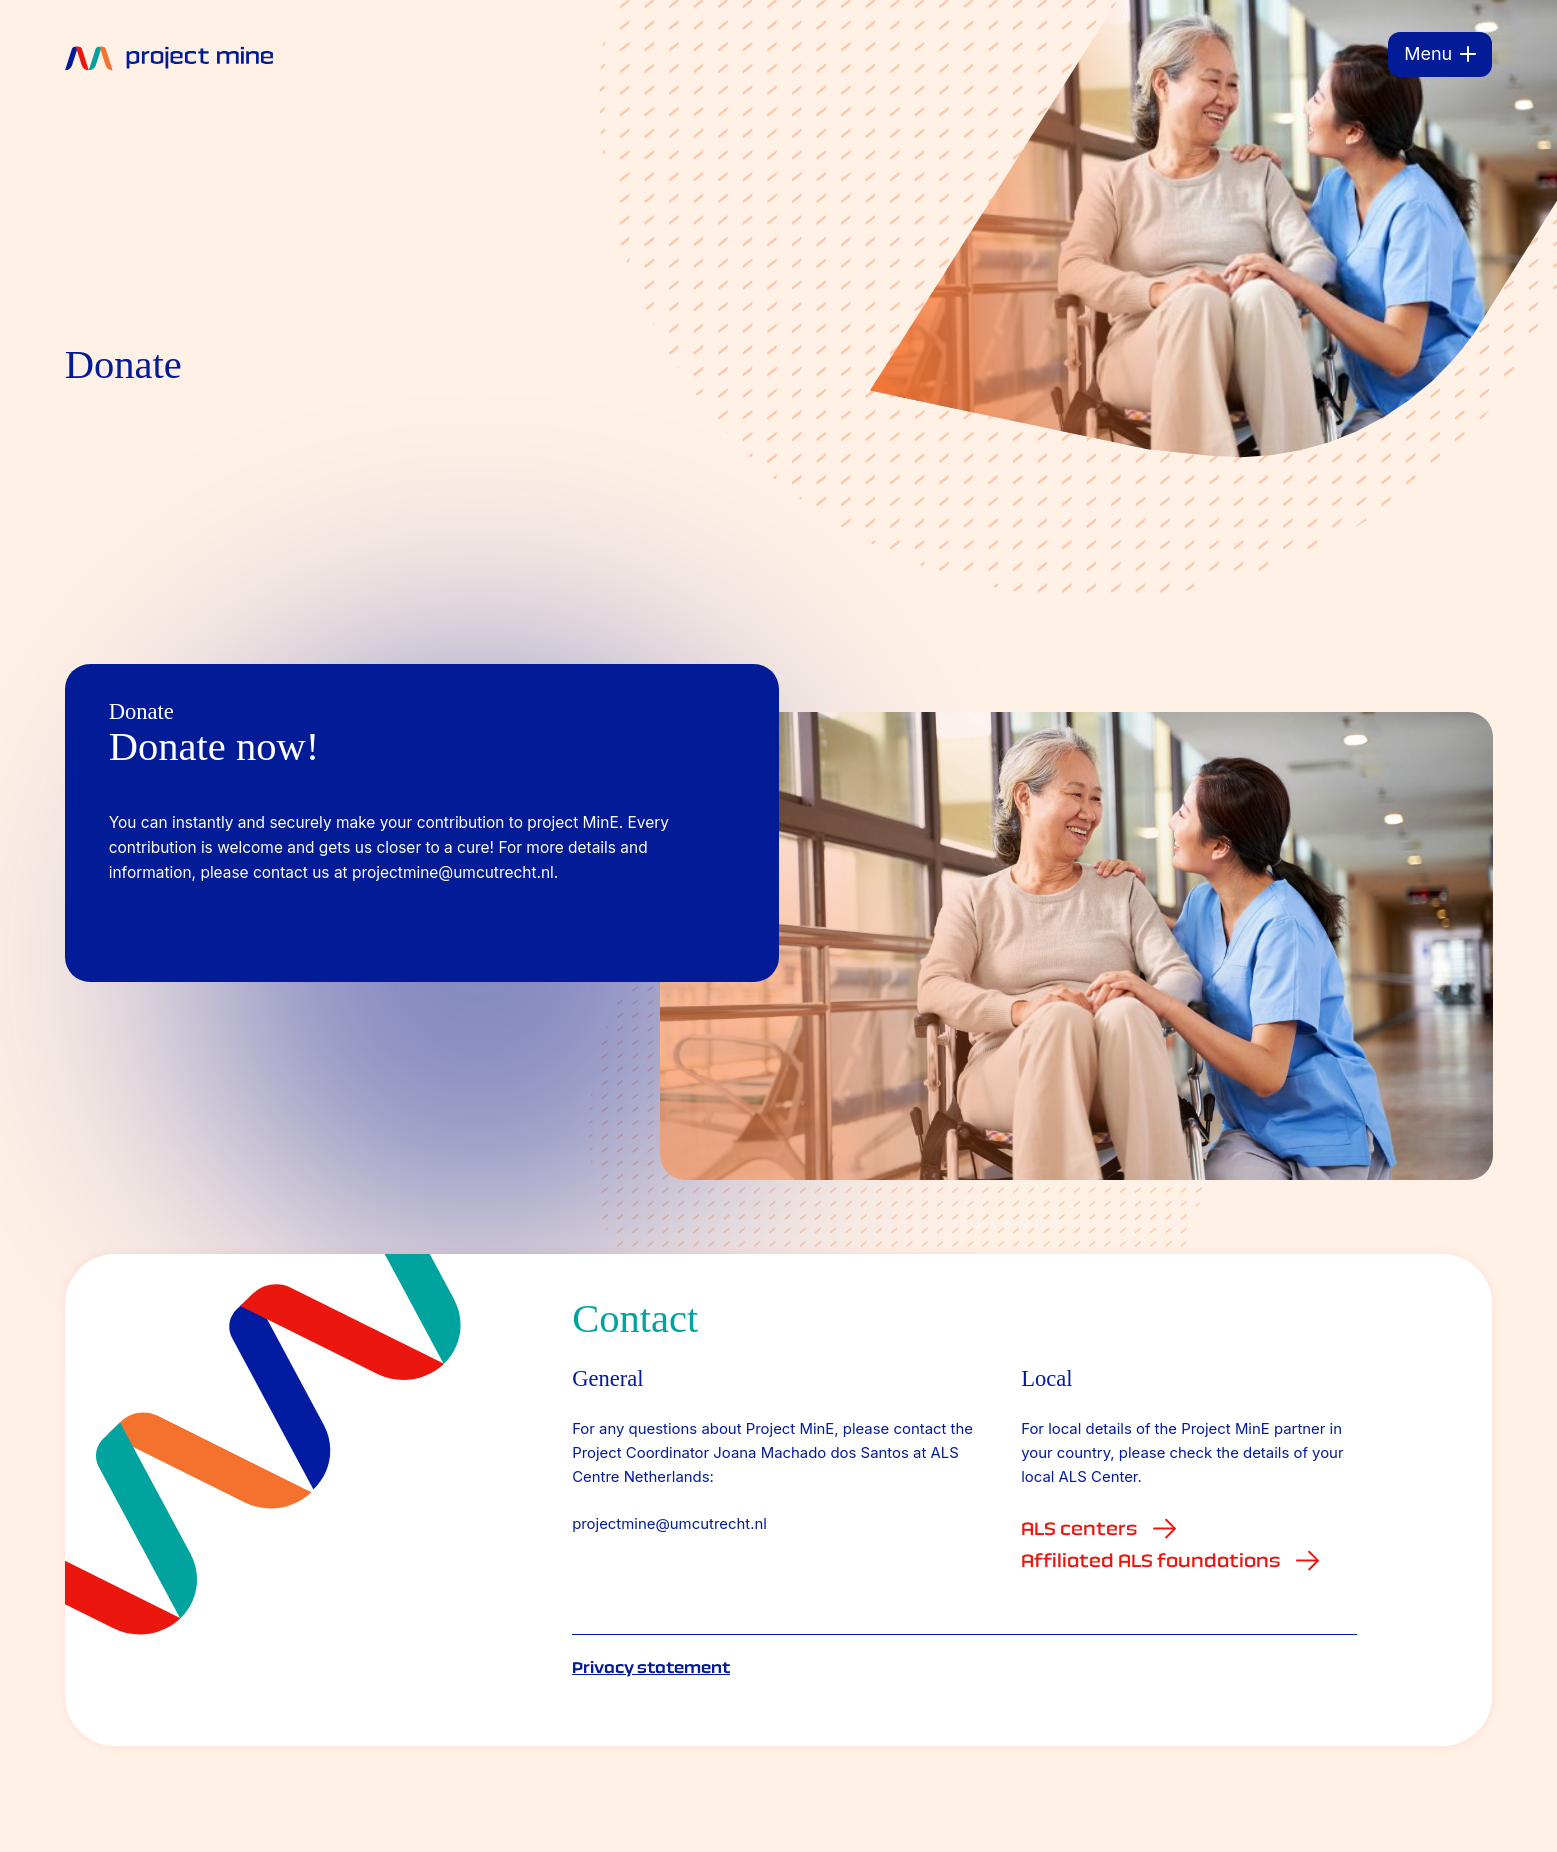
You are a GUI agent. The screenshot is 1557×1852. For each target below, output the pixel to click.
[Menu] (1440, 54)
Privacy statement (651, 1667)
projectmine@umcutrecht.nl (669, 1524)
